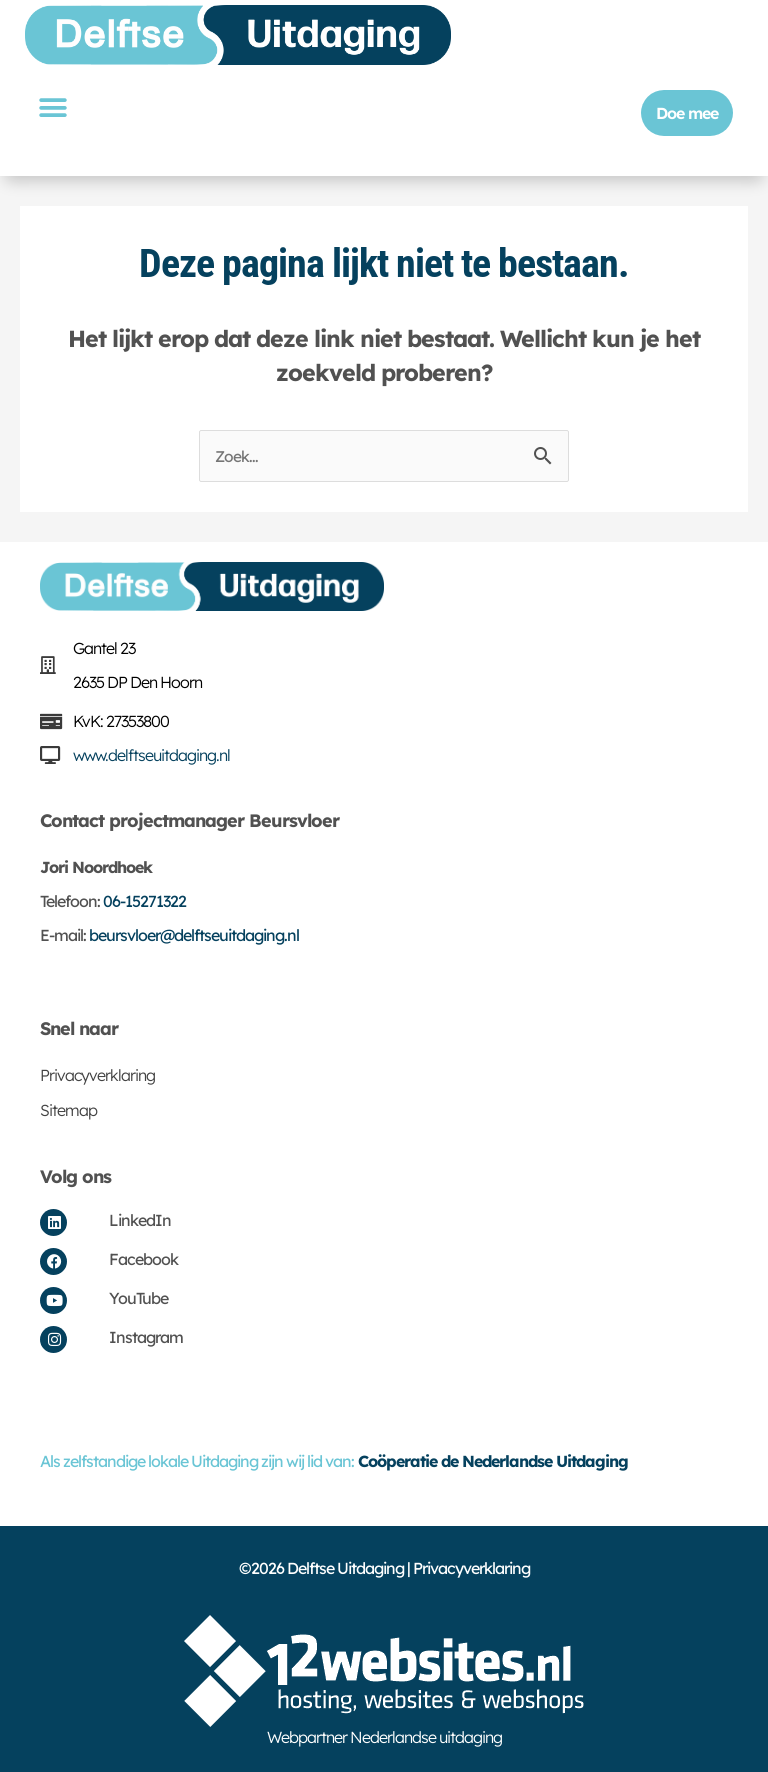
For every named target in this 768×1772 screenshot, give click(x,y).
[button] (52, 107)
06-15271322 (144, 901)
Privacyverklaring (97, 1075)
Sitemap (68, 1110)
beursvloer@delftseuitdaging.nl (194, 935)
